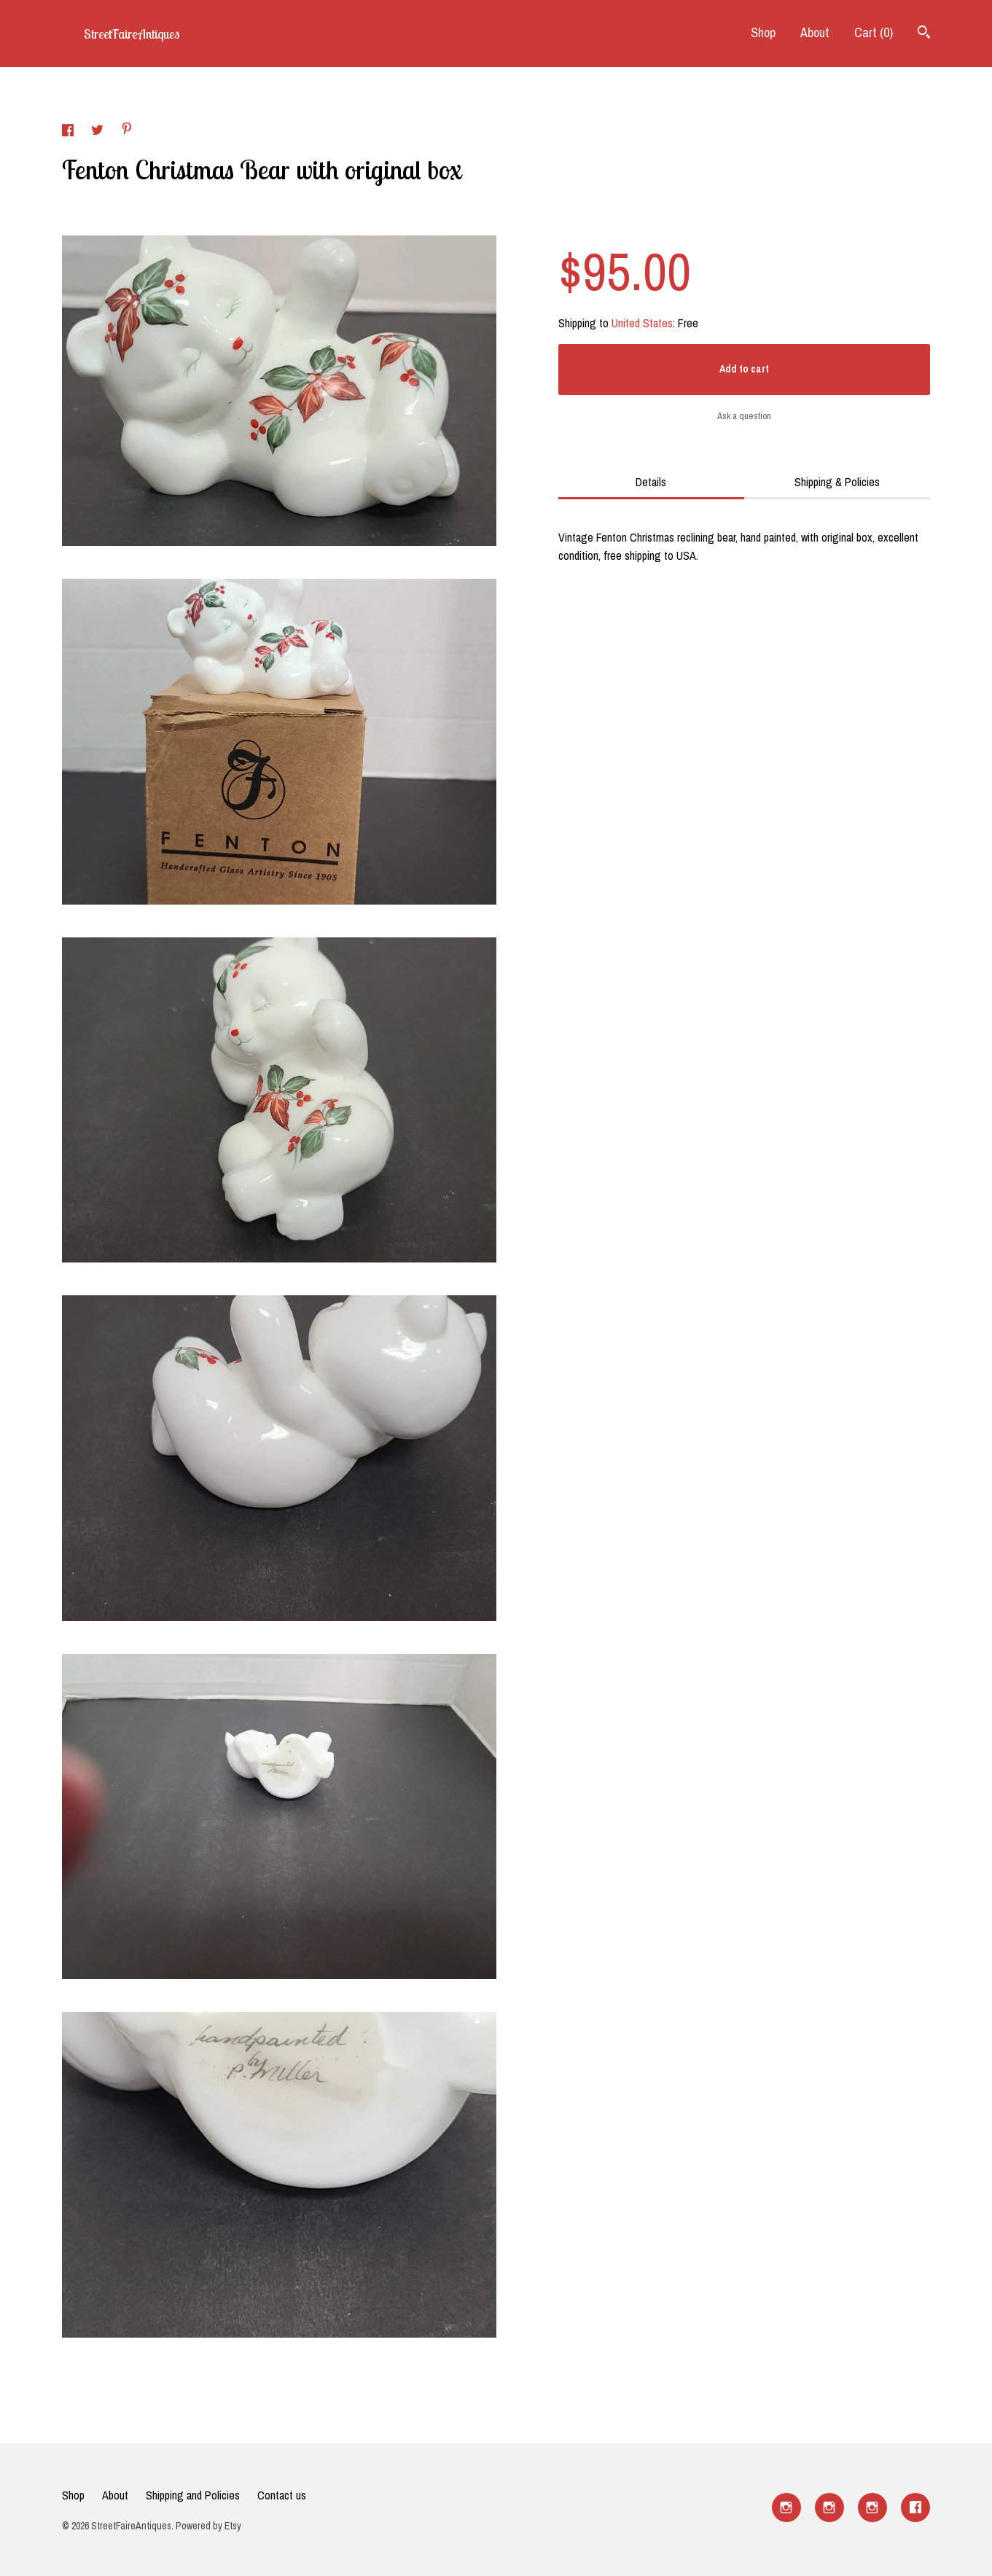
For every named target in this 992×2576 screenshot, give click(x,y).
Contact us (281, 2495)
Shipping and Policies (193, 2495)
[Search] (924, 34)
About (814, 32)
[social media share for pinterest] (127, 130)
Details (651, 482)
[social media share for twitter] (98, 132)
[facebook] (915, 2507)
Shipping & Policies (837, 482)
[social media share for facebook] (69, 132)
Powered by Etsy (208, 2525)
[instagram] (786, 2507)
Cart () (873, 32)
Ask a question (744, 416)
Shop (763, 32)
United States (642, 323)
